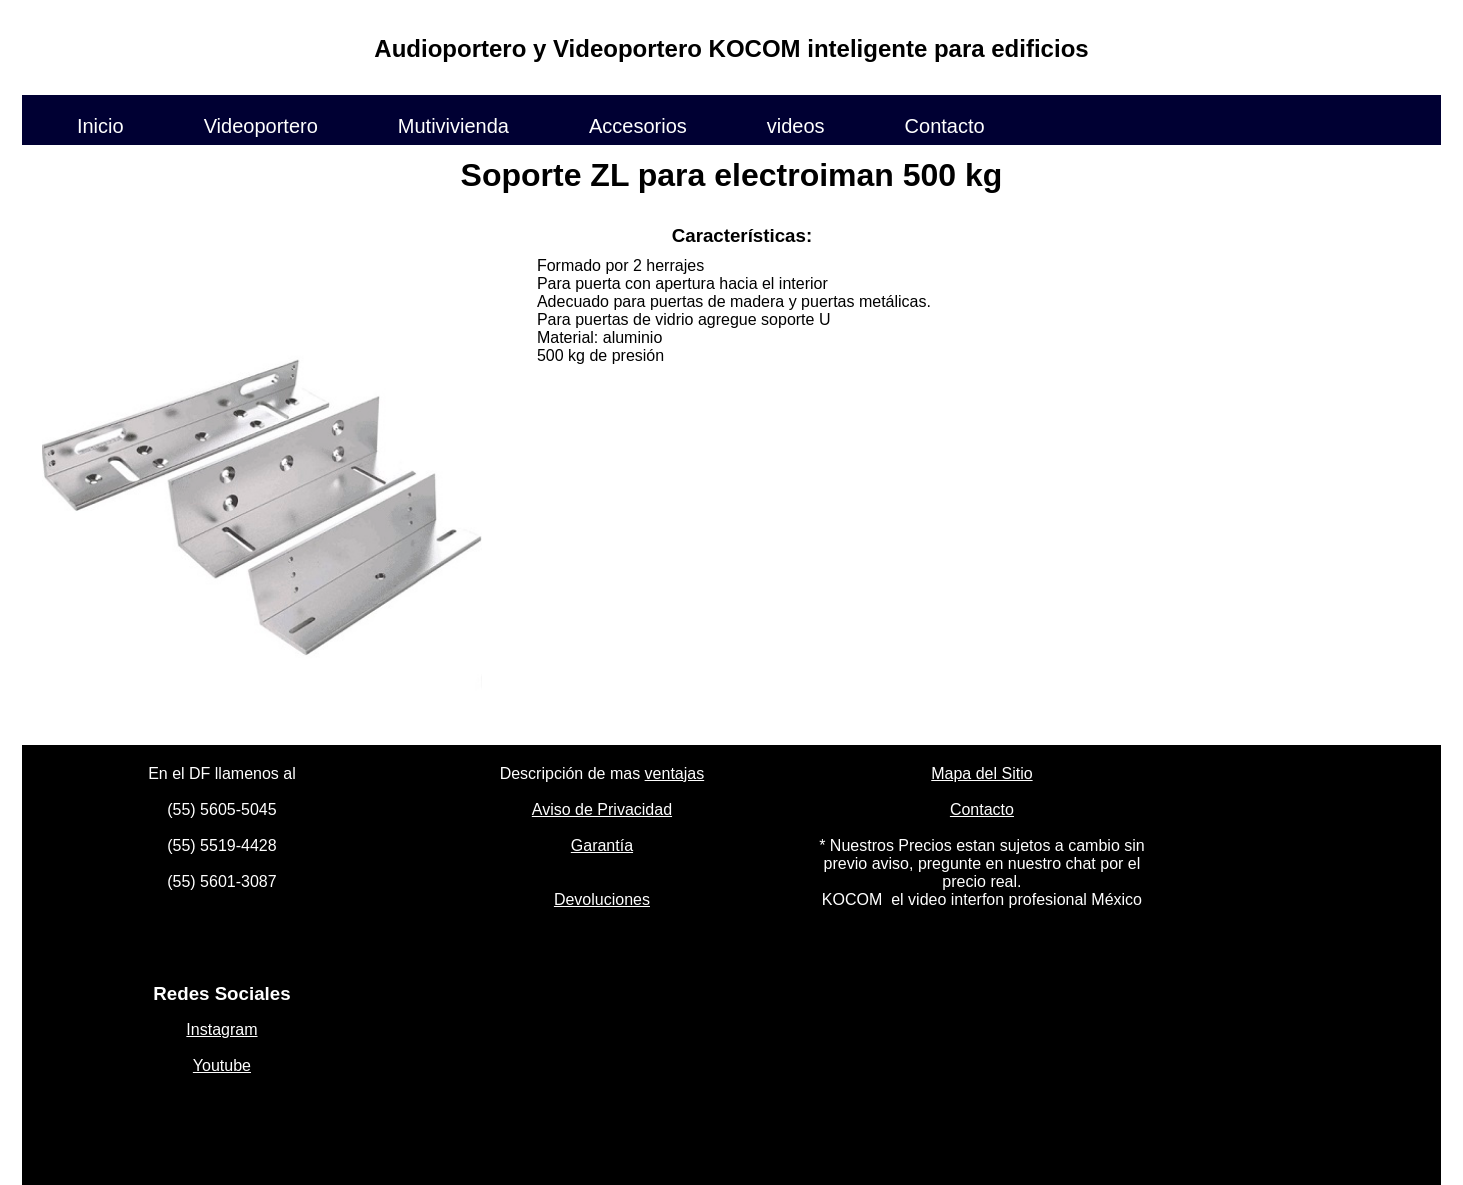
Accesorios (638, 125)
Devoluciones (602, 899)
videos (796, 125)
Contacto (945, 125)
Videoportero (261, 125)
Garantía (602, 845)
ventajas (675, 773)
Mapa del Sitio (981, 773)
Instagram (221, 1029)
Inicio (100, 125)
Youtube (222, 1065)
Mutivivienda (453, 125)
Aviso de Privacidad (602, 809)
